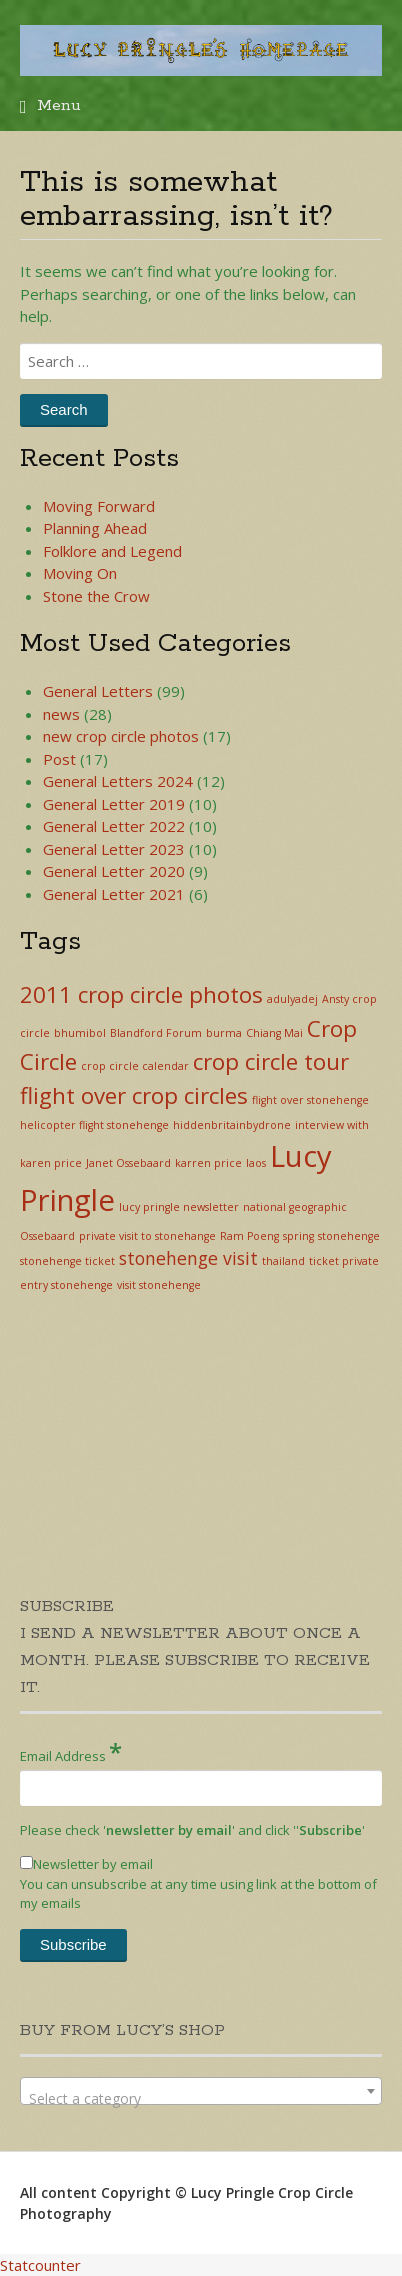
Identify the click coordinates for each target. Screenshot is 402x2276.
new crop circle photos (121, 736)
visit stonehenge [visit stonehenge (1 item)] (159, 1285)
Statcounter (40, 2265)
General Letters (98, 691)
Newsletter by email (86, 1864)
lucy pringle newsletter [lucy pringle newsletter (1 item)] (179, 1207)
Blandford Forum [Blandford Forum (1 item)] (156, 1033)
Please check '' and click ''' (192, 1830)
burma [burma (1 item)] (224, 1033)
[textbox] (201, 2099)
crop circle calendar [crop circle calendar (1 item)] (135, 1066)
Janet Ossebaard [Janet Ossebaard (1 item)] (128, 1163)
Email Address (71, 1751)
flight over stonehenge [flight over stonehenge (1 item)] (310, 1100)
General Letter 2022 (114, 826)
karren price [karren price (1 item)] (208, 1163)
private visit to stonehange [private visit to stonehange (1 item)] (147, 1236)
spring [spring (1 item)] (298, 1236)
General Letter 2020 (114, 871)
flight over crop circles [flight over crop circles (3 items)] (134, 1095)
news (61, 714)
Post (59, 759)
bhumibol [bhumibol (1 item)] (80, 1033)
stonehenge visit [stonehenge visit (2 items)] (188, 1258)
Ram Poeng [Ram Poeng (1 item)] (249, 1236)
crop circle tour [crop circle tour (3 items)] (271, 1061)
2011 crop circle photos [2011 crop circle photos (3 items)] (141, 994)
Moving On (80, 573)
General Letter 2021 (114, 894)
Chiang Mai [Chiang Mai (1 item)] (274, 1033)
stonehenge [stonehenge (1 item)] (349, 1236)
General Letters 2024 (118, 781)
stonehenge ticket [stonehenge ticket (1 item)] (67, 1261)
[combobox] (201, 2091)
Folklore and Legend (112, 551)
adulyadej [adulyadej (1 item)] (292, 999)
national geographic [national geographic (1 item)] (295, 1207)
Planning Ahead (95, 528)
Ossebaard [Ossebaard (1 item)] (47, 1236)
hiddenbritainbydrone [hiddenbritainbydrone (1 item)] (232, 1125)
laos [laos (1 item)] (256, 1163)
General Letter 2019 (114, 804)
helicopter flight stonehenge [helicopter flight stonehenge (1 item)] (94, 1125)
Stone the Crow (96, 596)
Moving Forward (99, 506)
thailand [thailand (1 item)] (283, 1261)
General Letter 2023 (114, 849)
